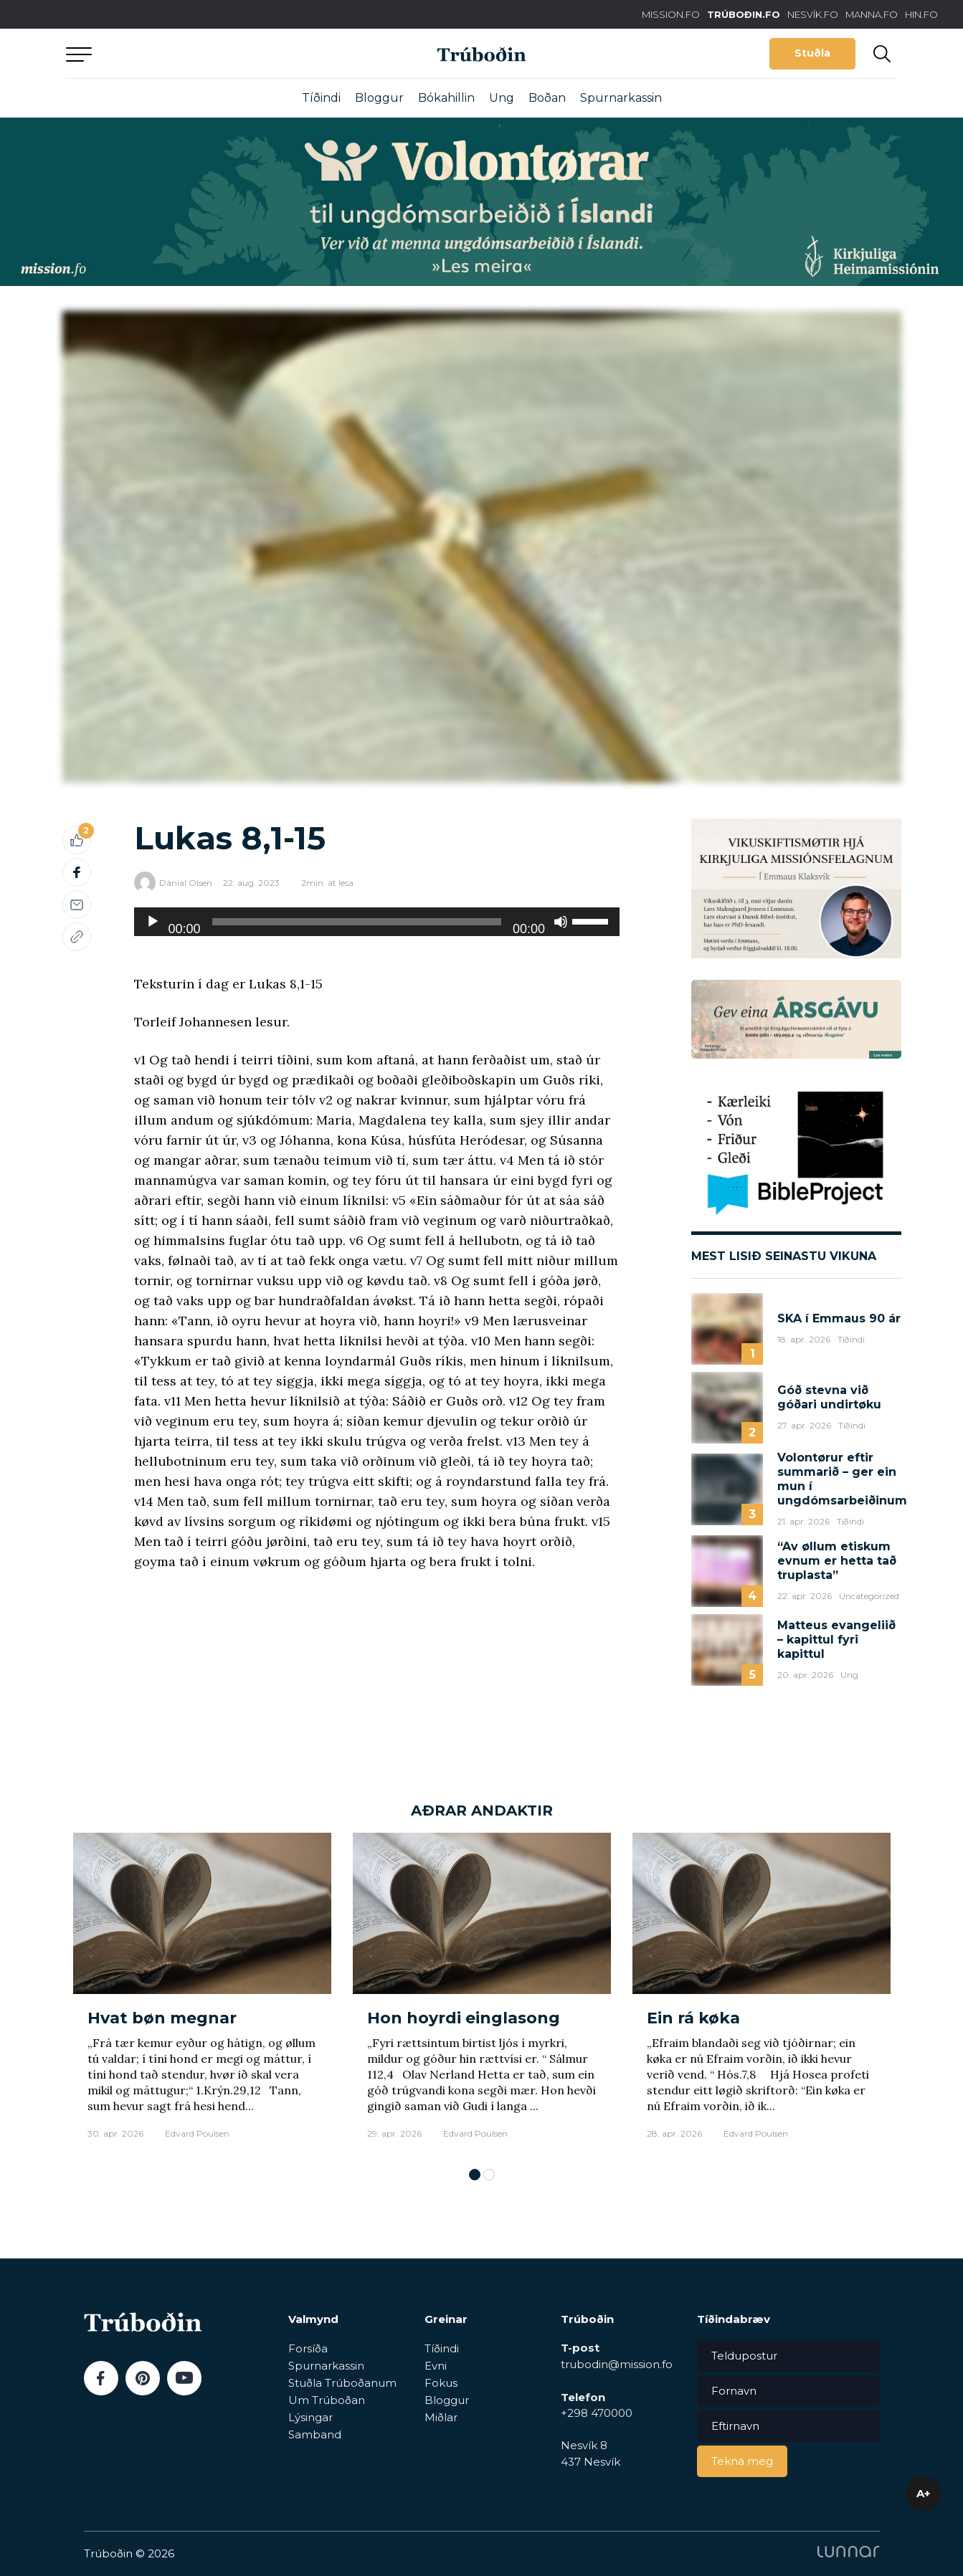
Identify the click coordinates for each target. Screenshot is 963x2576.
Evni (435, 2365)
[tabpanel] (202, 1993)
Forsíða (308, 2348)
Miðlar (440, 2417)
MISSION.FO (671, 14)
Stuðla (812, 53)
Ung (501, 98)
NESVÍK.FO (812, 14)
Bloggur (379, 98)
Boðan (547, 98)
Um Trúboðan (326, 2400)
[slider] (356, 921)
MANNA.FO (871, 14)
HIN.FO (921, 14)
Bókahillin (446, 98)
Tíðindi (321, 98)
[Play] (153, 922)
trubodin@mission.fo (617, 2364)
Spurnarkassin (621, 98)
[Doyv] (561, 922)
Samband (314, 2434)
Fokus (440, 2383)
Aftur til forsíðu (198, 53)
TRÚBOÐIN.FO (743, 14)
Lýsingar (310, 2417)
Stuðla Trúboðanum (342, 2383)
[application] (377, 921)
